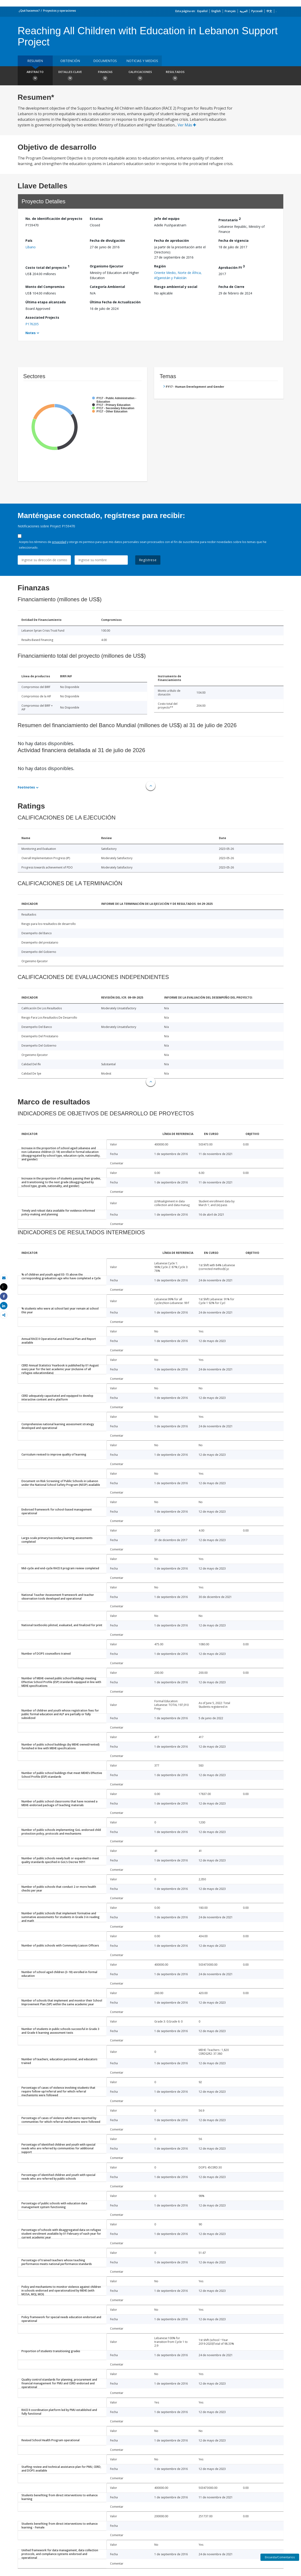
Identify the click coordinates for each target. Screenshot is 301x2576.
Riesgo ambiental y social (175, 286)
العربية (243, 11)
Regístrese (148, 560)
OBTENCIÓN (70, 61)
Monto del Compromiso (45, 286)
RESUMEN (35, 61)
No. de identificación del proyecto (53, 218)
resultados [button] (175, 76)
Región (160, 266)
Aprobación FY (231, 267)
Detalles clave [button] (70, 76)
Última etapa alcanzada (45, 302)
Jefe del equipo (167, 218)
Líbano (30, 247)
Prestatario (229, 219)
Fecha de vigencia (233, 240)
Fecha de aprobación (171, 240)
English (216, 11)
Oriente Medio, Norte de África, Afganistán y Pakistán (178, 275)
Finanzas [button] (105, 76)
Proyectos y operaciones (59, 11)
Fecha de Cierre (231, 286)
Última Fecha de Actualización (115, 302)
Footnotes (26, 787)
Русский (257, 11)
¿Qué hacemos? (29, 11)
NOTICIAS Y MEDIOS (142, 61)
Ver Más (187, 125)
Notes (30, 333)
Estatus (96, 218)
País (28, 240)
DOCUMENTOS (105, 61)
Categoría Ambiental (107, 286)
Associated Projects (42, 317)
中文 (269, 11)
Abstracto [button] (35, 76)
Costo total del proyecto (47, 267)
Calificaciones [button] (140, 76)
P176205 (32, 324)
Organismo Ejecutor (106, 266)
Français (230, 11)
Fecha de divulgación (107, 240)
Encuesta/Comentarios (280, 2557)
